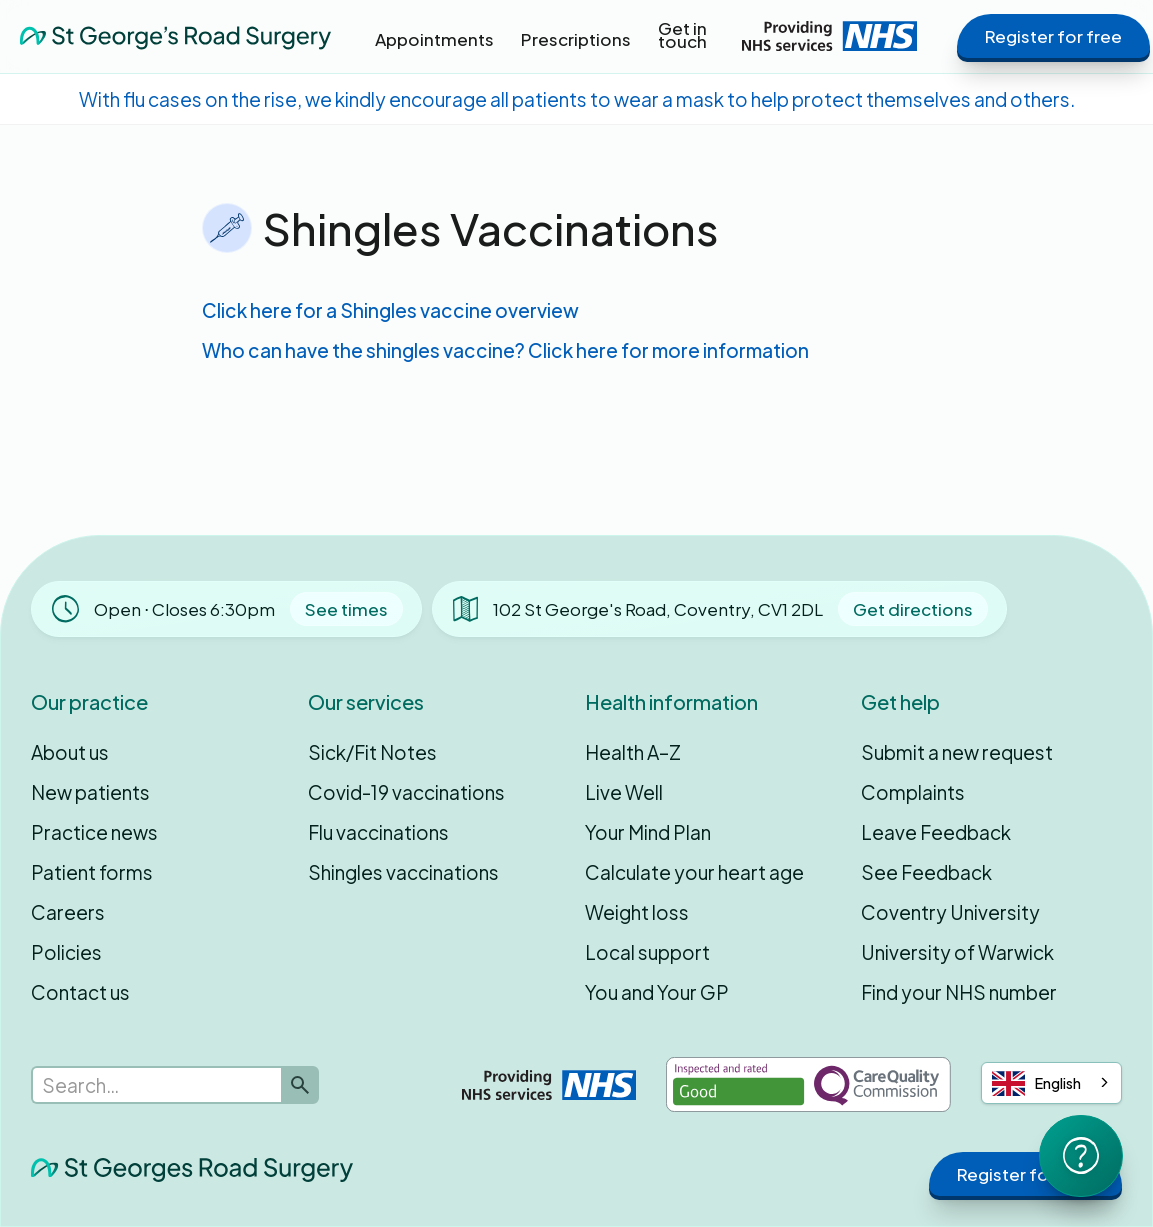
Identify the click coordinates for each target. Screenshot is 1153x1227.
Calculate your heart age (694, 872)
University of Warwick (957, 952)
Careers (68, 912)
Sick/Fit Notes (372, 752)
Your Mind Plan (648, 832)
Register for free (1053, 36)
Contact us (80, 992)
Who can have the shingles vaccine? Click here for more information (505, 350)
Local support (647, 952)
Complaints (913, 792)
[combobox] (1051, 1083)
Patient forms (92, 872)
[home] (175, 35)
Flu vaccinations (378, 832)
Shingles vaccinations (403, 872)
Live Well (624, 792)
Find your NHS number (959, 992)
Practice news (94, 832)
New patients (90, 792)
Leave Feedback (936, 832)
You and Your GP (657, 992)
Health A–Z (633, 752)
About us (70, 752)
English (1036, 1083)
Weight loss (637, 912)
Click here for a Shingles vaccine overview (390, 310)
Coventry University (950, 912)
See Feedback (926, 872)
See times (346, 609)
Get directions (913, 609)
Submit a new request (957, 752)
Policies (66, 952)
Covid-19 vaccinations (406, 792)
